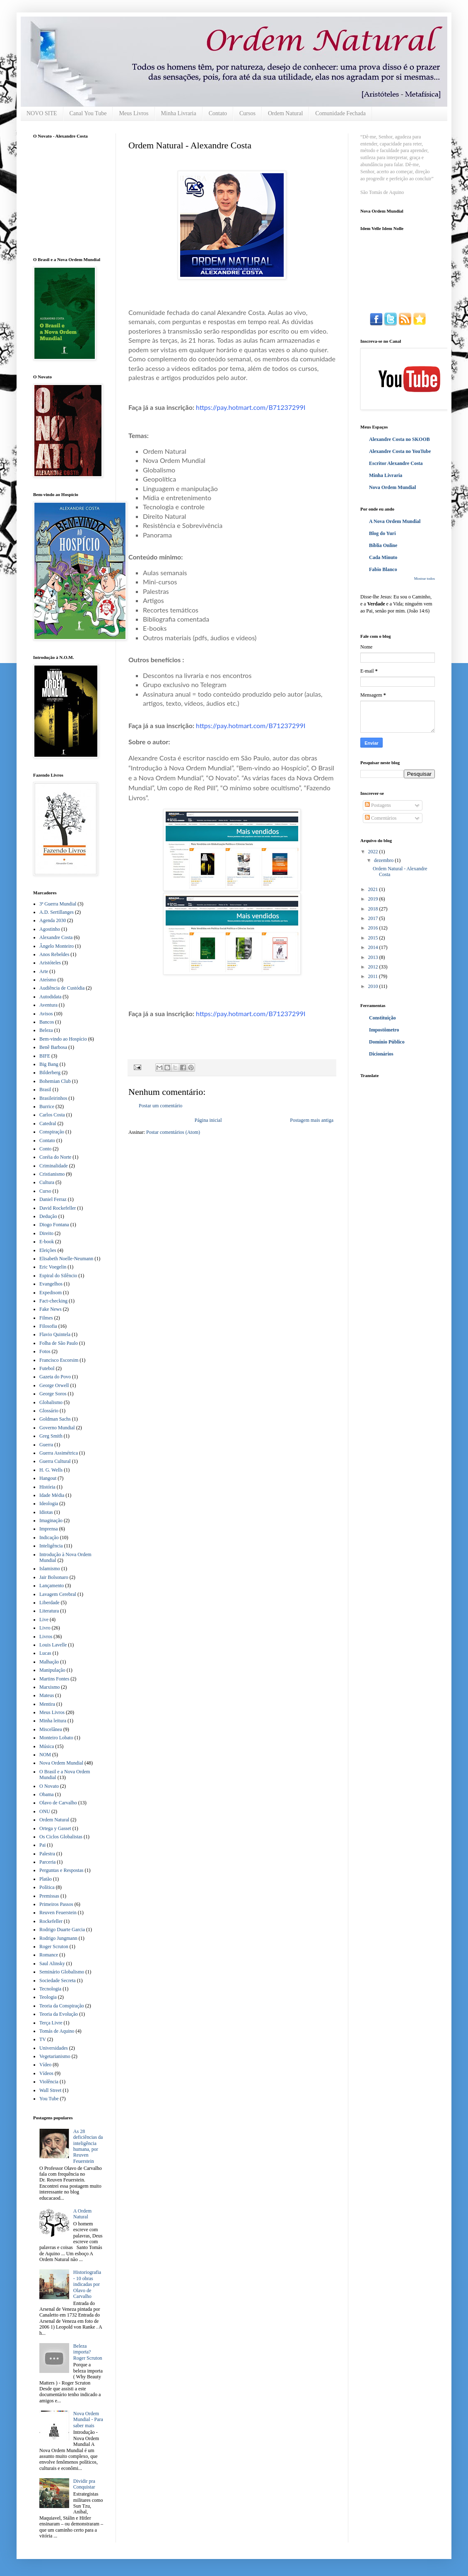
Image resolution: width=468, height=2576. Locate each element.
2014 (373, 947)
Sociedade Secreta (57, 1980)
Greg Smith (51, 1436)
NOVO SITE (42, 113)
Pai (42, 1845)
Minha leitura (52, 1721)
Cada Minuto (383, 557)
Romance (48, 1955)
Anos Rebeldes (54, 954)
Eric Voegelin (52, 1267)
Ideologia (48, 1503)
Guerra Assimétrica (58, 1453)
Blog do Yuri (382, 533)
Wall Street (50, 2090)
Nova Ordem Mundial (61, 1763)
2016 (373, 928)
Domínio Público (387, 1042)
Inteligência (51, 1546)
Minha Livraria (178, 113)
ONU (44, 1811)
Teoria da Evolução (58, 2014)
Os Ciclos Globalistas (60, 1837)
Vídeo (45, 2065)
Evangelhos (51, 1284)
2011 (373, 976)
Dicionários (381, 1054)
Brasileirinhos (53, 1098)
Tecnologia (50, 1989)
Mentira (47, 1704)
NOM (45, 1755)
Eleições (47, 1250)
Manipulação (52, 1670)
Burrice (46, 1106)
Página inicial (208, 1120)
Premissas (49, 1896)
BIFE (44, 1056)
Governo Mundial (57, 1428)
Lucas (45, 1653)
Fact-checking (53, 1301)
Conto (45, 1149)
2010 (373, 986)
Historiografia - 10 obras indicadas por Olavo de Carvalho (87, 2284)
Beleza (46, 1030)
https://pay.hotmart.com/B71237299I (250, 407)
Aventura (48, 1005)
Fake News (50, 1309)
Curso (45, 1191)
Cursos (247, 113)
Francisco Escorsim (58, 1360)
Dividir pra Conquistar (84, 2484)
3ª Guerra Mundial (57, 904)
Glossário (48, 1411)
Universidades (53, 2048)
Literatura (49, 1611)
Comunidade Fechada (340, 113)
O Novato (49, 1786)
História (47, 1487)
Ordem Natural (285, 113)
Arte (43, 971)
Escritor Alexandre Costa (396, 463)
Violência (48, 2082)
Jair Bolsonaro (53, 1577)
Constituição (382, 1018)
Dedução (48, 1216)
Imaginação (51, 1520)
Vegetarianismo (54, 2056)
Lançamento (51, 1585)
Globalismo (51, 1402)
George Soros (52, 1394)
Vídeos (46, 2073)
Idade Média (51, 1495)
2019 (373, 899)
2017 (373, 918)
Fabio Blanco (383, 569)
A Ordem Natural (82, 2214)
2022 (373, 852)
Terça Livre (50, 2023)
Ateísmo (47, 980)
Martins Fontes (54, 1679)
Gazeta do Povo (55, 1377)
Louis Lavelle (53, 1645)
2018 (373, 909)
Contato (218, 113)
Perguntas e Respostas (61, 1870)
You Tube (48, 2098)
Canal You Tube (88, 113)
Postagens (378, 805)
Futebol (47, 1368)
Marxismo (49, 1687)
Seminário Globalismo (61, 1972)
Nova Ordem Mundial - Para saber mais (88, 2419)
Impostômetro (384, 1030)
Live (43, 1619)
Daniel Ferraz (53, 1199)
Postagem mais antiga (311, 1120)
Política (47, 1887)
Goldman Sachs (55, 1419)
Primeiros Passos (56, 1904)
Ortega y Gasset (55, 1828)
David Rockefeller (57, 1208)
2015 (373, 938)
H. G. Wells (51, 1470)
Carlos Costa (52, 1115)
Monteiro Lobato (56, 1738)
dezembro (384, 860)
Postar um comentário (160, 1106)
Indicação (49, 1537)
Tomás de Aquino (57, 2031)
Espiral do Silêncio (58, 1275)
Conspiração (51, 1132)
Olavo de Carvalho (58, 1803)
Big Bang (48, 1064)
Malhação (49, 1662)
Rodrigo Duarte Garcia (62, 1929)
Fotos (45, 1351)
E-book (46, 1241)
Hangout (47, 1478)
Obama (46, 1794)
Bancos (46, 1022)
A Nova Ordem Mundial (394, 521)
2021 (373, 889)
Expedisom (50, 1292)
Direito (46, 1233)
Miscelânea (50, 1729)
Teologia (48, 1997)
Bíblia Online (383, 545)
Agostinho (49, 929)
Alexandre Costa (55, 937)
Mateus (46, 1695)
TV (42, 2039)
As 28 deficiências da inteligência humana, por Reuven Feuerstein (88, 2146)
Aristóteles (50, 963)
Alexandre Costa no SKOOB (399, 439)
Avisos (46, 1014)
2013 (373, 957)
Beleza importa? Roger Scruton (87, 2352)
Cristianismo (52, 1174)
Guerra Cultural (55, 1461)
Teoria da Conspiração (61, 2006)
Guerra (46, 1445)
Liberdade (49, 1602)
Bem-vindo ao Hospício (63, 1039)
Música (46, 1746)
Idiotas (46, 1512)
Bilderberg (49, 1072)
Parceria (47, 1862)
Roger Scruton (53, 1946)
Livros (45, 1636)
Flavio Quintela (54, 1334)
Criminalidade (53, 1166)
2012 (373, 967)
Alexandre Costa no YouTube (400, 451)
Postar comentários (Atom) (173, 1132)
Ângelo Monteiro (56, 946)
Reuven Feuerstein (58, 1912)
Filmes (46, 1318)
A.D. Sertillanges (56, 912)
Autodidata (50, 997)
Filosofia (48, 1326)
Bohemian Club (55, 1081)
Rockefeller (51, 1921)
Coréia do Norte (55, 1157)
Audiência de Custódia (61, 988)
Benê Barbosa (53, 1047)
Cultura (46, 1182)
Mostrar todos (424, 578)
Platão (45, 1879)
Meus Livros (133, 113)
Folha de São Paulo (58, 1343)
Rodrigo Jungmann (58, 1938)
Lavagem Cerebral (57, 1594)
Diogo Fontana (54, 1224)
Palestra (47, 1854)
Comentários (380, 818)
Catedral (47, 1123)
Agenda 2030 (52, 920)
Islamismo (49, 1568)
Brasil (45, 1089)
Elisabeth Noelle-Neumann (66, 1258)
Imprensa (48, 1529)
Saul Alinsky (52, 1963)
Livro (45, 1628)
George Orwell (54, 1385)
